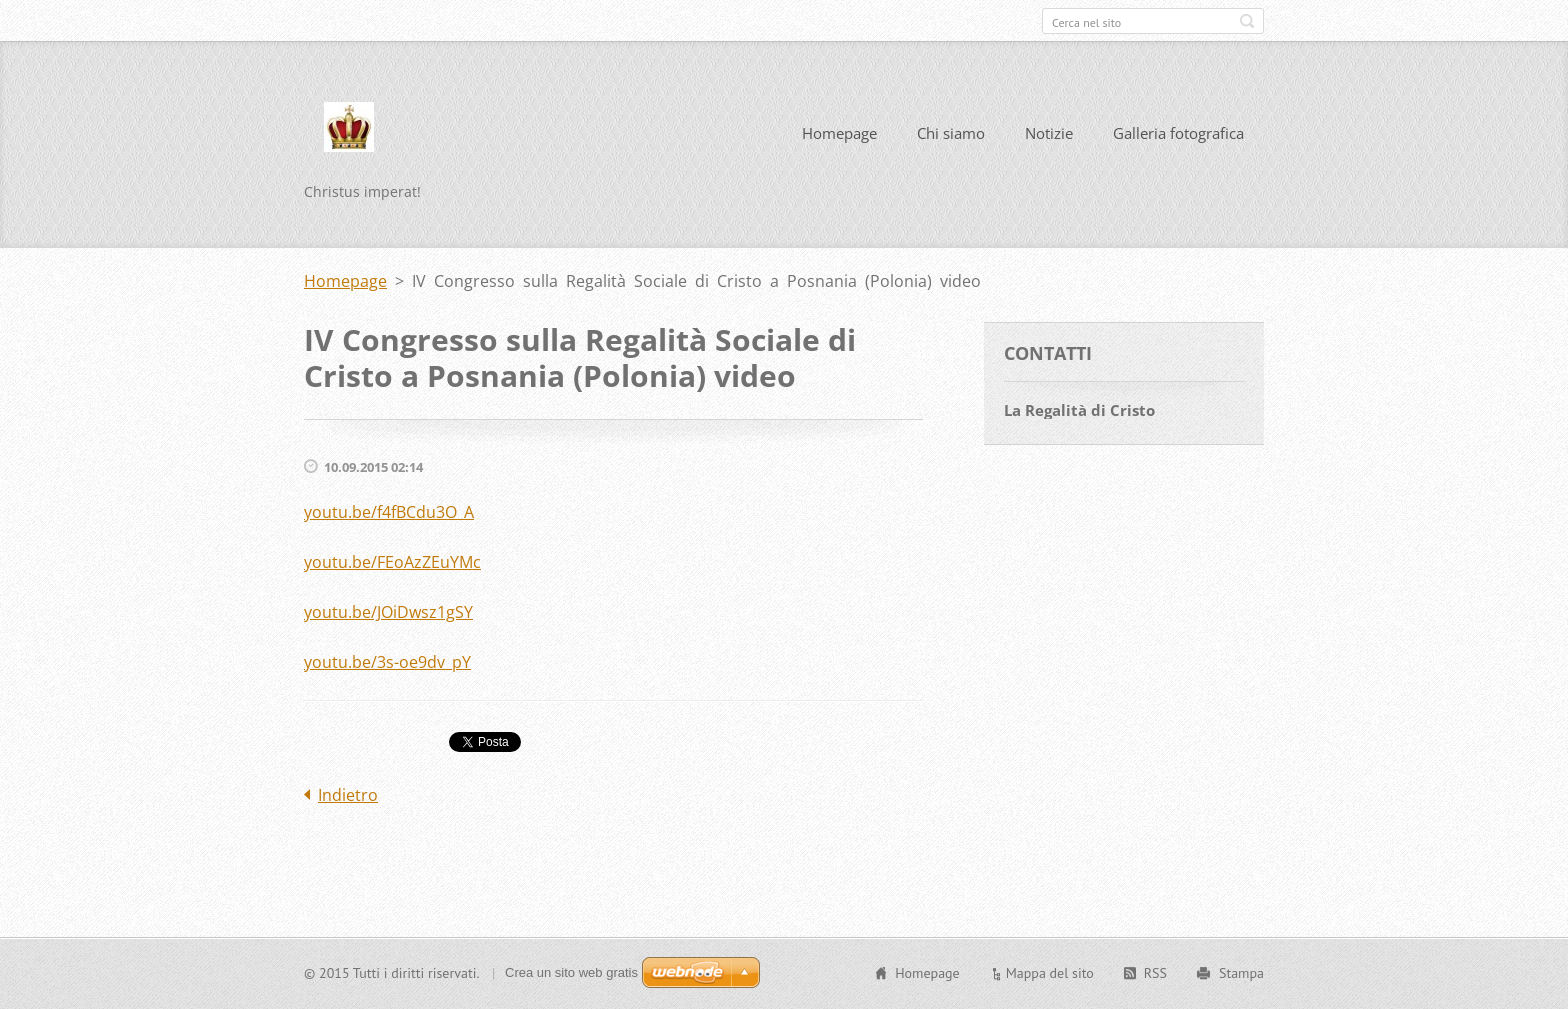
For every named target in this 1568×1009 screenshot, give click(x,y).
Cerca (1247, 21)
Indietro (348, 795)
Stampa (1241, 973)
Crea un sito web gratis (571, 972)
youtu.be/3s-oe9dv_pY (387, 662)
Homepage (839, 133)
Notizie (1049, 133)
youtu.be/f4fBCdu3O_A (389, 512)
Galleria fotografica (1178, 133)
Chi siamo (951, 133)
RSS (1155, 973)
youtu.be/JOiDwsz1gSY (388, 612)
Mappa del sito (1050, 973)
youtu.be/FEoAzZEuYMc (392, 562)
